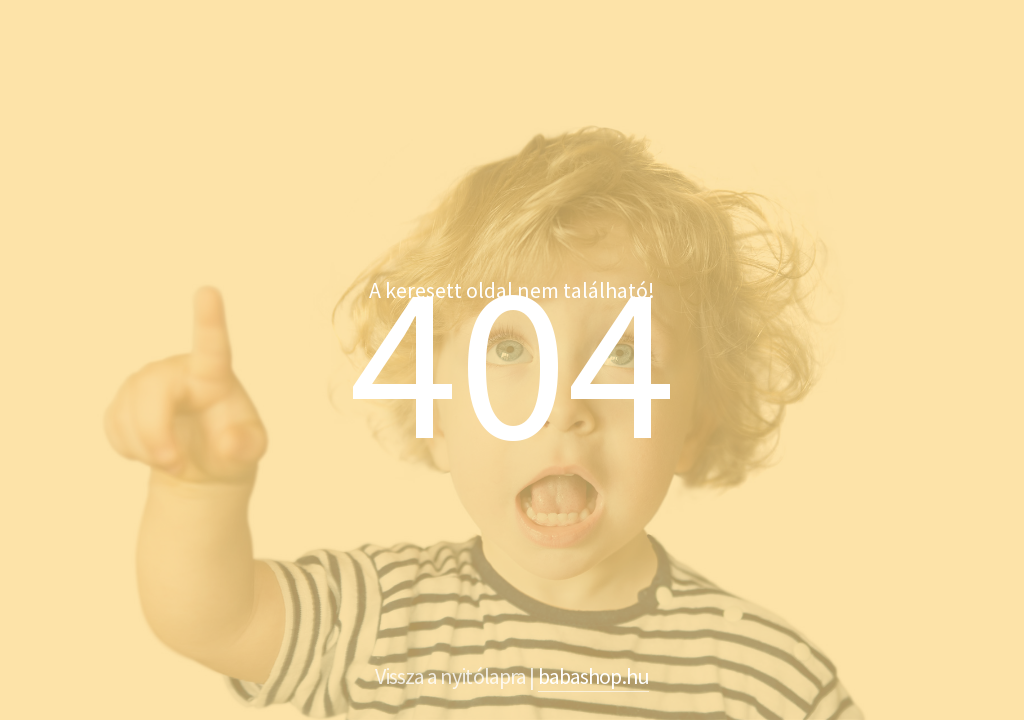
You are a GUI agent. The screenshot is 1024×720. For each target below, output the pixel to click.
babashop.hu (593, 676)
